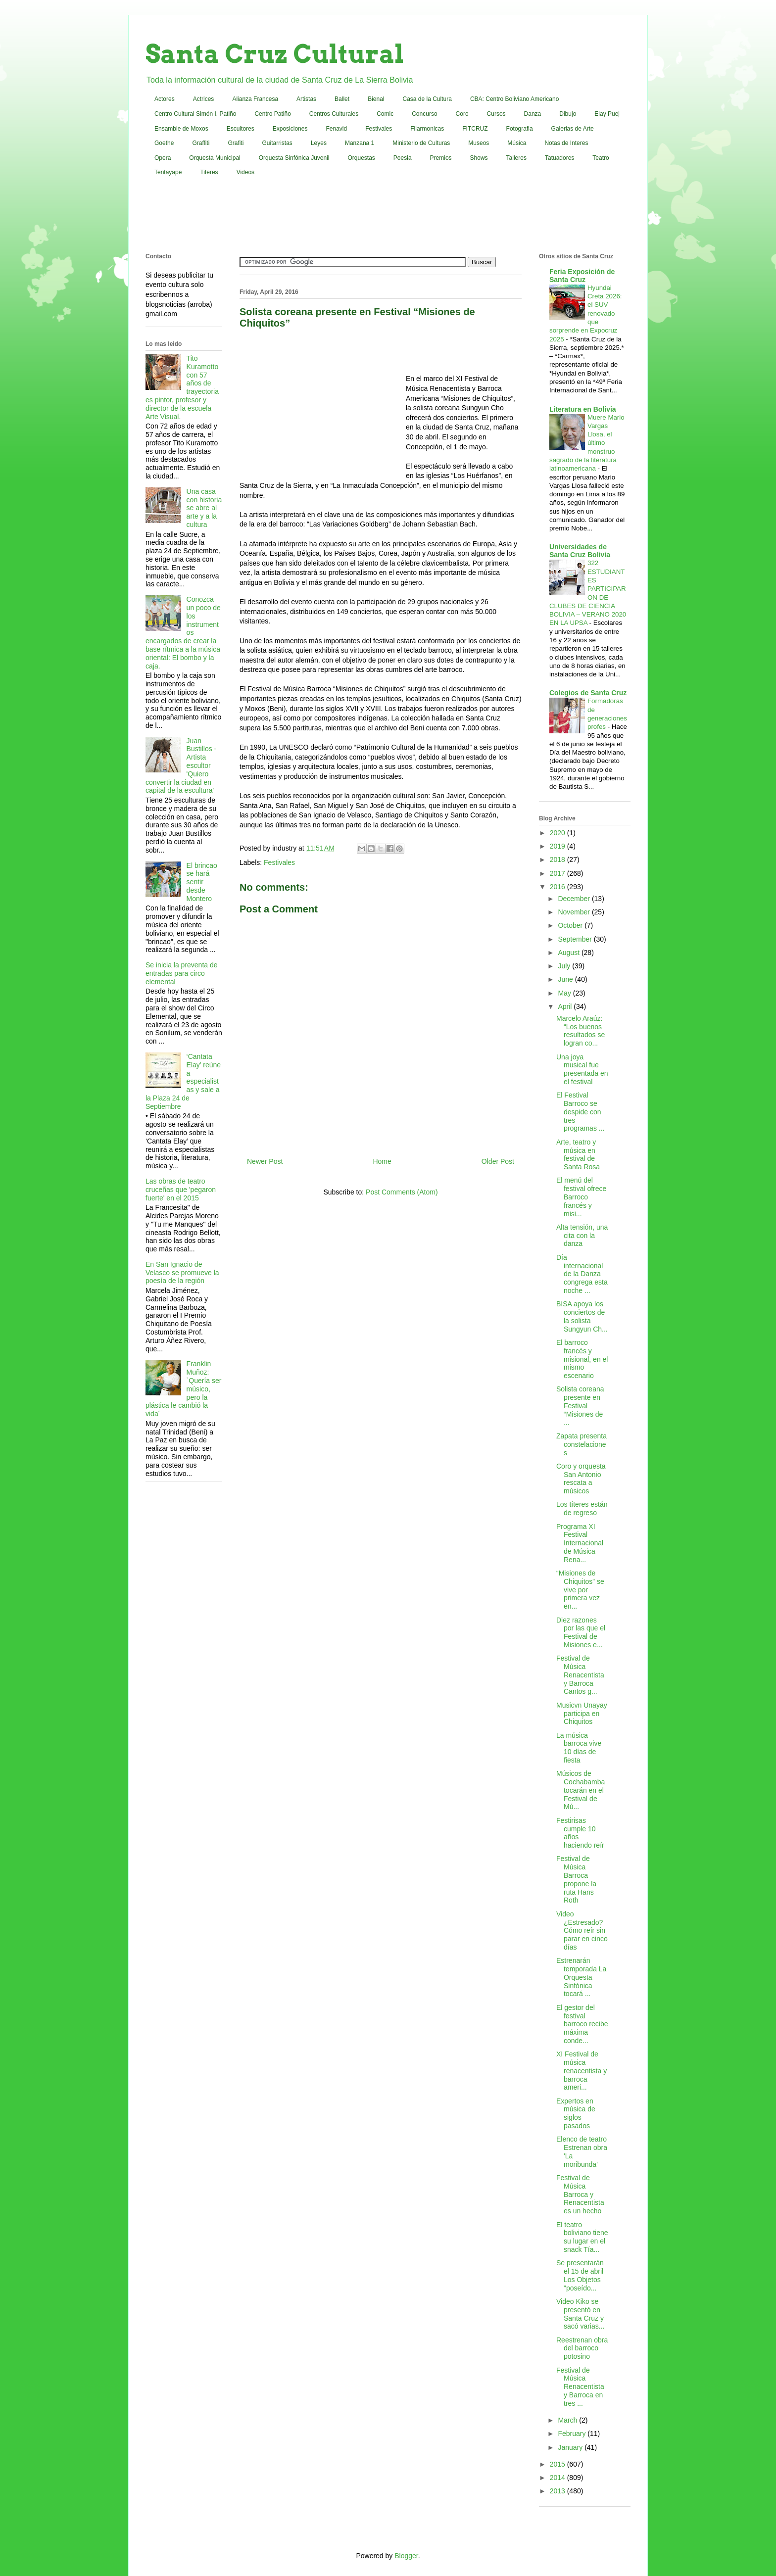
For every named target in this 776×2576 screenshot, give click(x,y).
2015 (558, 2464)
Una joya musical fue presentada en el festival (582, 1069)
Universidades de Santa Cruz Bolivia (579, 551)
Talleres (516, 157)
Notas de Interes (566, 143)
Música (516, 143)
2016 (558, 887)
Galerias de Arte (572, 128)
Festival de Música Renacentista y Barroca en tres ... (580, 2386)
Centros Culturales (333, 113)
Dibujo (567, 113)
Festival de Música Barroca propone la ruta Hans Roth (576, 1879)
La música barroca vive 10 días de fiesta (578, 1747)
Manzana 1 (359, 143)
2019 (558, 846)
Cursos (496, 113)
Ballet (342, 98)
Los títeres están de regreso (582, 1508)
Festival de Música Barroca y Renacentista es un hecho (580, 2194)
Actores (164, 98)
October (571, 925)
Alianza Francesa (255, 98)
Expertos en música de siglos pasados (575, 2113)
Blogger (406, 2556)
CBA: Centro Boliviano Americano (514, 98)
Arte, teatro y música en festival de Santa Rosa (578, 1154)
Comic (385, 113)
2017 (558, 873)
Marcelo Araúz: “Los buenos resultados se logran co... (580, 1030)
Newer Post (265, 1161)
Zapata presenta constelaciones (581, 1444)
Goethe (164, 143)
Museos (478, 143)
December (574, 899)
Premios (441, 157)
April (566, 1006)
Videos (245, 172)
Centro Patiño (272, 113)
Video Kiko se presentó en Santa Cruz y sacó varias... (580, 2313)
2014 (558, 2477)
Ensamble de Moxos (181, 128)
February (572, 2433)
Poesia (402, 157)
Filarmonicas (427, 128)
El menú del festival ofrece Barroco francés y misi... (581, 1196)
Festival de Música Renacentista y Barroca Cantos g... (580, 1674)
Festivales (378, 128)
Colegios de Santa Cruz (588, 693)
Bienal (376, 98)
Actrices (203, 98)
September (575, 939)
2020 (558, 833)
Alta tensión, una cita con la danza (582, 1235)
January (571, 2447)
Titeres (209, 172)
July (565, 966)
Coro (462, 113)
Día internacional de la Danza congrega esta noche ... (582, 1273)
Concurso (424, 113)
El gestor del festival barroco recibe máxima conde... (582, 2024)
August (569, 952)
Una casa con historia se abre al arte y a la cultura (204, 507)
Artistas (306, 98)
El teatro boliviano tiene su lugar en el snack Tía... (582, 2237)
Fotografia (519, 128)
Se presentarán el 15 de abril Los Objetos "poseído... (580, 2275)
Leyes (319, 143)
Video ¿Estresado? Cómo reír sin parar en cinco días (582, 1930)
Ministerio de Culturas (421, 143)
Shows (479, 157)
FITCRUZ (474, 128)
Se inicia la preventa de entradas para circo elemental (182, 973)
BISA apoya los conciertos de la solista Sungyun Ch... (582, 1316)
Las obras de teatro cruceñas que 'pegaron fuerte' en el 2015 (181, 1189)
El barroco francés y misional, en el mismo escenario (582, 1359)
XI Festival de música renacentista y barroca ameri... (581, 2070)
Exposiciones (290, 128)
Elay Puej (607, 113)
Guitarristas (277, 143)
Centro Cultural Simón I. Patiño (195, 113)
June (566, 979)
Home (382, 1161)
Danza (532, 113)
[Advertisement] (388, 216)
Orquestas (361, 157)
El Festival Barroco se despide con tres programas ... (580, 1111)
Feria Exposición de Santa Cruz (582, 276)
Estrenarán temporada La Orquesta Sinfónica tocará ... (581, 1977)
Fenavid (336, 128)
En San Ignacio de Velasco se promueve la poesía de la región (182, 1272)
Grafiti (236, 143)
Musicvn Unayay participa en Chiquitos (581, 1713)
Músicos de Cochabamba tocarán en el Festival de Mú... (580, 1790)
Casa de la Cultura (427, 98)
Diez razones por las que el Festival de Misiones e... (580, 1632)
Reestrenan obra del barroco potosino (582, 2348)
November (574, 912)
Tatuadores (559, 157)
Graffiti (200, 143)
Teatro (600, 157)
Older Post (498, 1161)
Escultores (240, 128)
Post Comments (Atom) (401, 1192)
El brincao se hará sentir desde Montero (202, 882)
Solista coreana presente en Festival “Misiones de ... (580, 1405)
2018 (558, 859)
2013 (558, 2491)
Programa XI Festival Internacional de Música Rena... (579, 1543)
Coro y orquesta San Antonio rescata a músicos (581, 1478)
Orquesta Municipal (214, 157)
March (568, 2420)
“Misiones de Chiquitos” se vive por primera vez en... (580, 1589)
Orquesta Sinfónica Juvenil (294, 157)
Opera (162, 157)
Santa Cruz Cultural (275, 54)
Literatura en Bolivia (582, 409)
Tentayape (168, 172)
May (565, 993)
